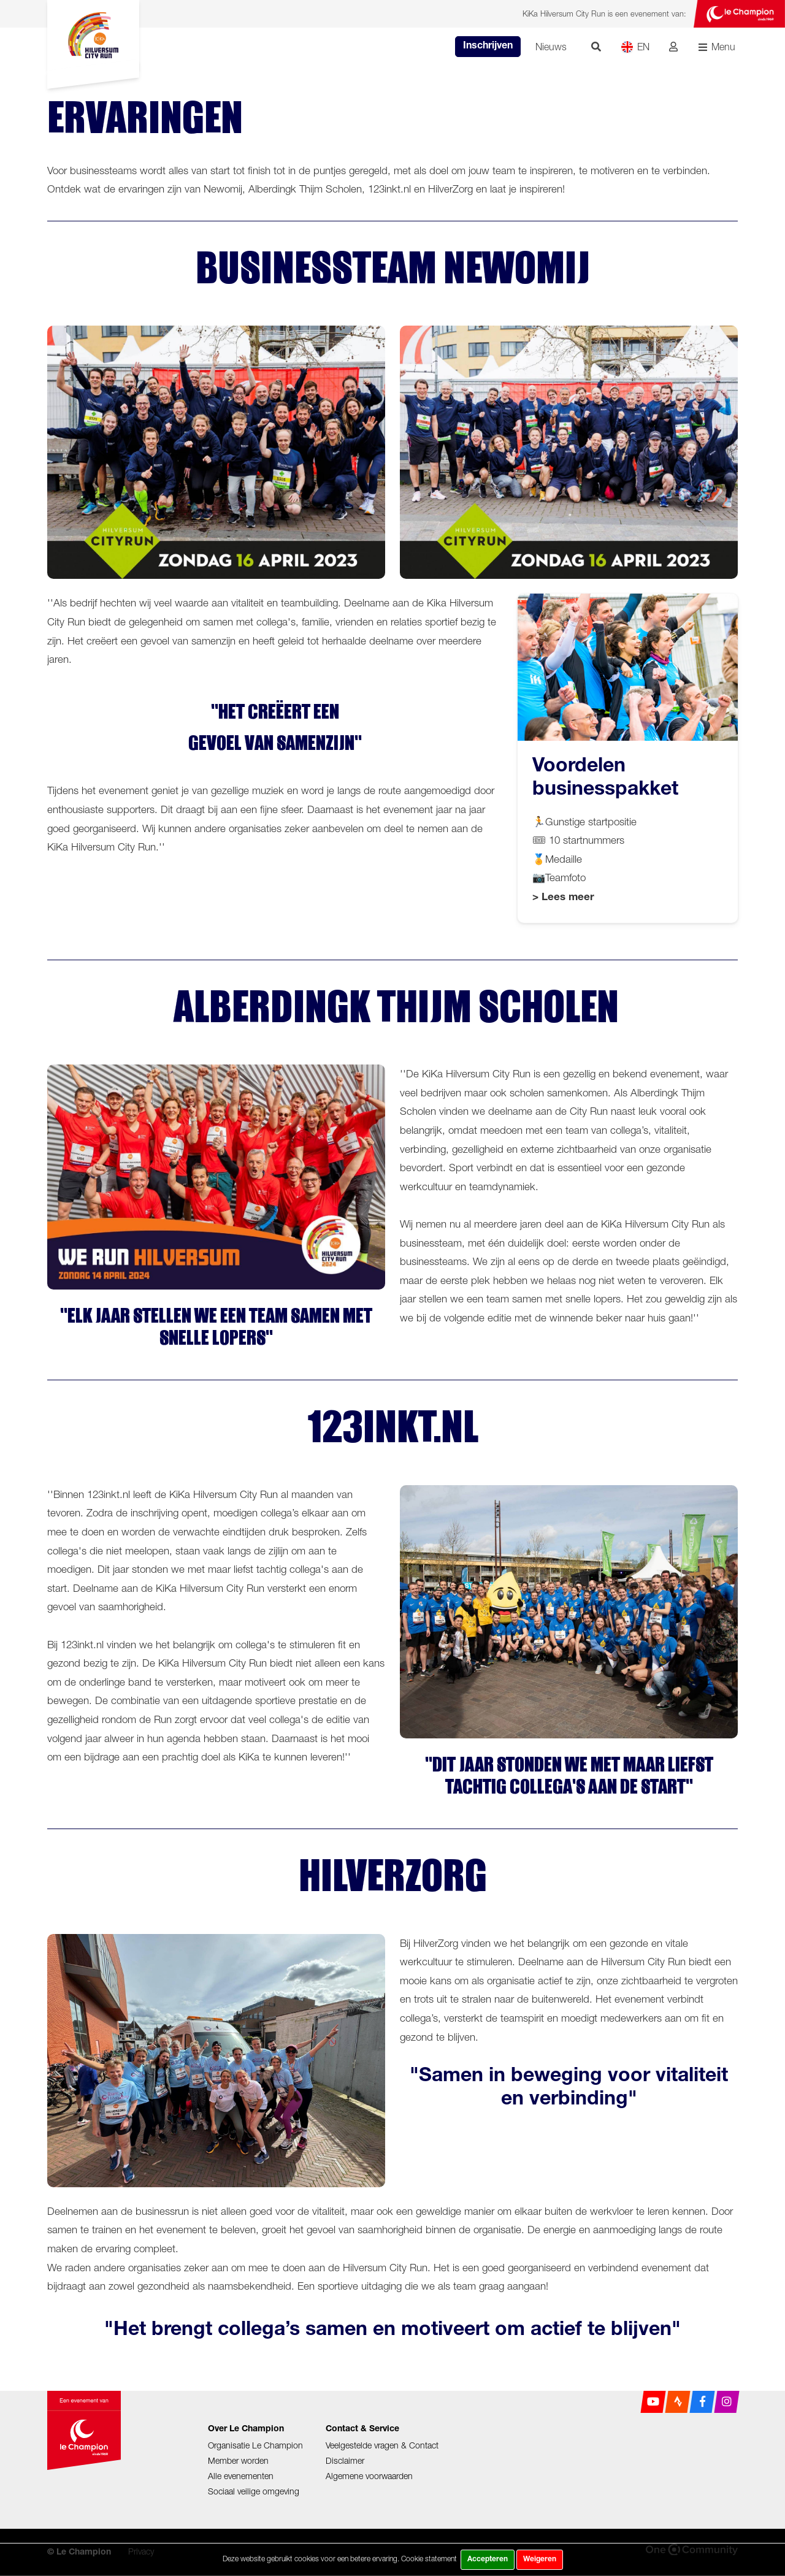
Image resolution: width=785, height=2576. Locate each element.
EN (635, 46)
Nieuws (551, 46)
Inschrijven (488, 47)
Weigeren (539, 2559)
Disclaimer (345, 2460)
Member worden (238, 2460)
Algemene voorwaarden (369, 2476)
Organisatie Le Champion (255, 2445)
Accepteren (487, 2559)
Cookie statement (429, 2558)
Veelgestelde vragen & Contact (382, 2445)
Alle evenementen (241, 2476)
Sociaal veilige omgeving (253, 2491)
